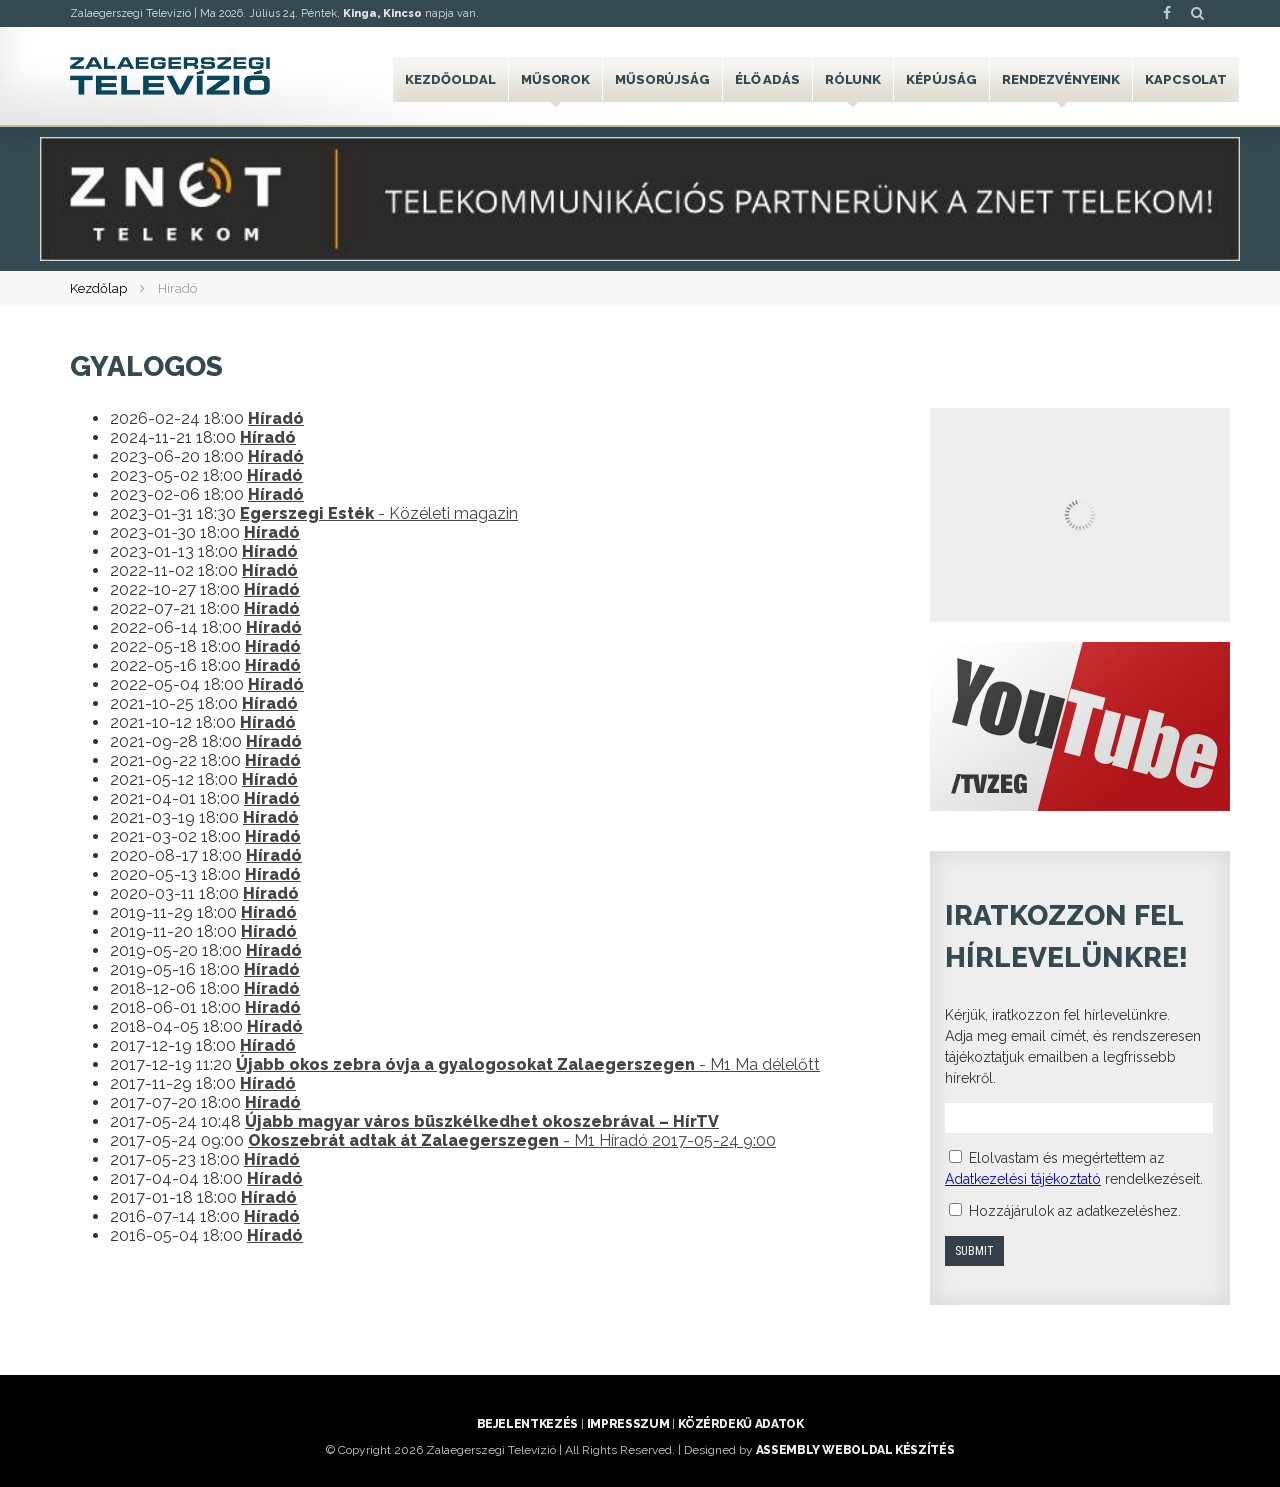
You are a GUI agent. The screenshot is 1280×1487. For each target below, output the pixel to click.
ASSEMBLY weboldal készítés (855, 1450)
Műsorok (555, 79)
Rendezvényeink (1061, 79)
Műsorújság (662, 79)
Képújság (941, 79)
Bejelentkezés (527, 1424)
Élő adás (767, 79)
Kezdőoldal (450, 79)
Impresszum (628, 1424)
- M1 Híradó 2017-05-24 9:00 (512, 1140)
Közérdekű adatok (740, 1424)
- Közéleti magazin (379, 513)
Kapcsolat (1186, 79)
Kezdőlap (98, 288)
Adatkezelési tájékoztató (1023, 1179)
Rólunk (853, 79)
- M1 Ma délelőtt (528, 1064)
